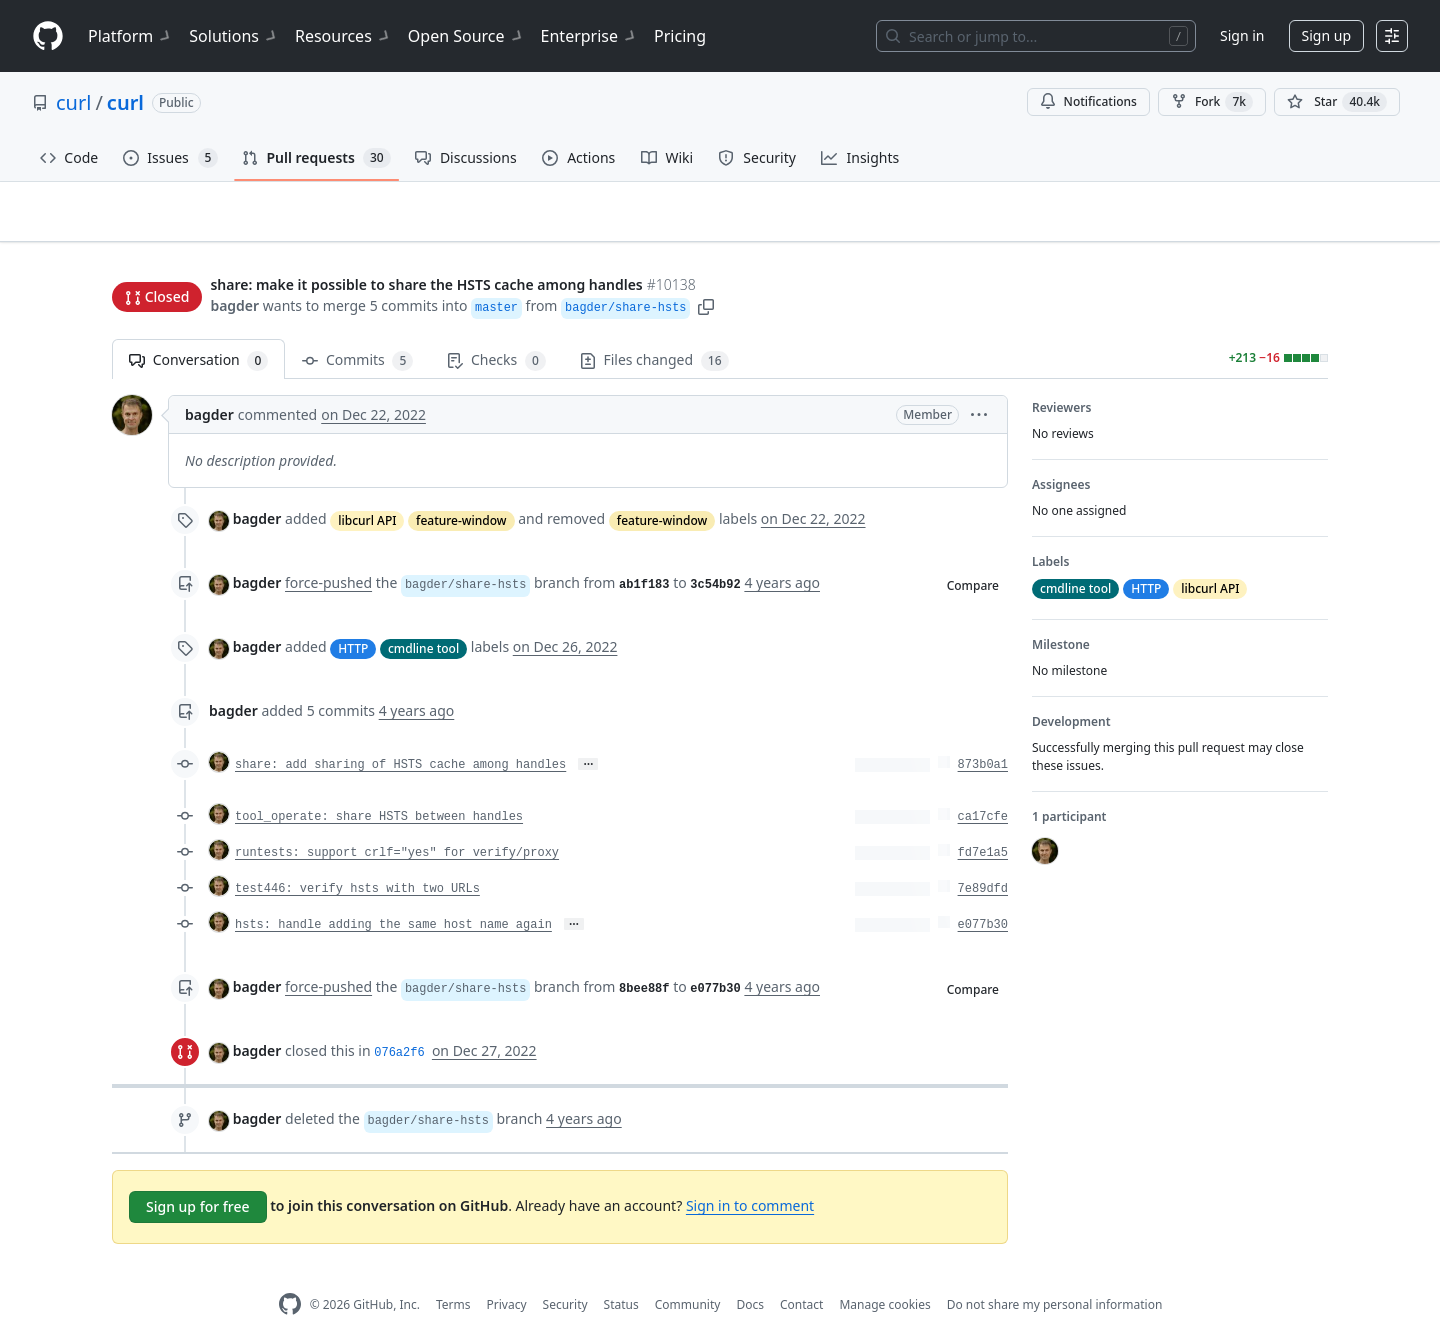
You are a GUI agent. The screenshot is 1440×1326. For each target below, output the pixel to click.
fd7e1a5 (983, 822)
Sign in (1242, 35)
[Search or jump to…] (1036, 36)
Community (688, 1273)
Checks (496, 329)
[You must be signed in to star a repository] (1337, 102)
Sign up (1326, 35)
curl (73, 102)
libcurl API (367, 488)
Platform (130, 36)
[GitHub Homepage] (290, 1273)
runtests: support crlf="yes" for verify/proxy (397, 822)
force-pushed (328, 551)
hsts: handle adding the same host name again (393, 894)
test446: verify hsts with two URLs (357, 858)
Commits (357, 329)
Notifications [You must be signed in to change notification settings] (1088, 101)
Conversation (198, 329)
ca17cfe (983, 786)
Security (565, 1273)
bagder (234, 267)
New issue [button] (1266, 225)
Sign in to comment (750, 1174)
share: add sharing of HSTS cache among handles (400, 734)
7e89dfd (983, 858)
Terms (453, 1273)
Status (621, 1273)
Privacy (507, 1273)
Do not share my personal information (1055, 1273)
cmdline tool (423, 616)
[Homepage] (48, 36)
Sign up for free (198, 1175)
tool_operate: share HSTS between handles (379, 786)
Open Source (466, 36)
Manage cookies (884, 1273)
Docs (750, 1273)
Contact (801, 1273)
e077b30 (983, 894)
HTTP (353, 616)
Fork (1212, 102)
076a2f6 (399, 1022)
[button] (706, 267)
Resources (343, 36)
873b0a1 (983, 734)
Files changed (654, 329)
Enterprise (589, 36)
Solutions (234, 36)
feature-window (461, 488)
